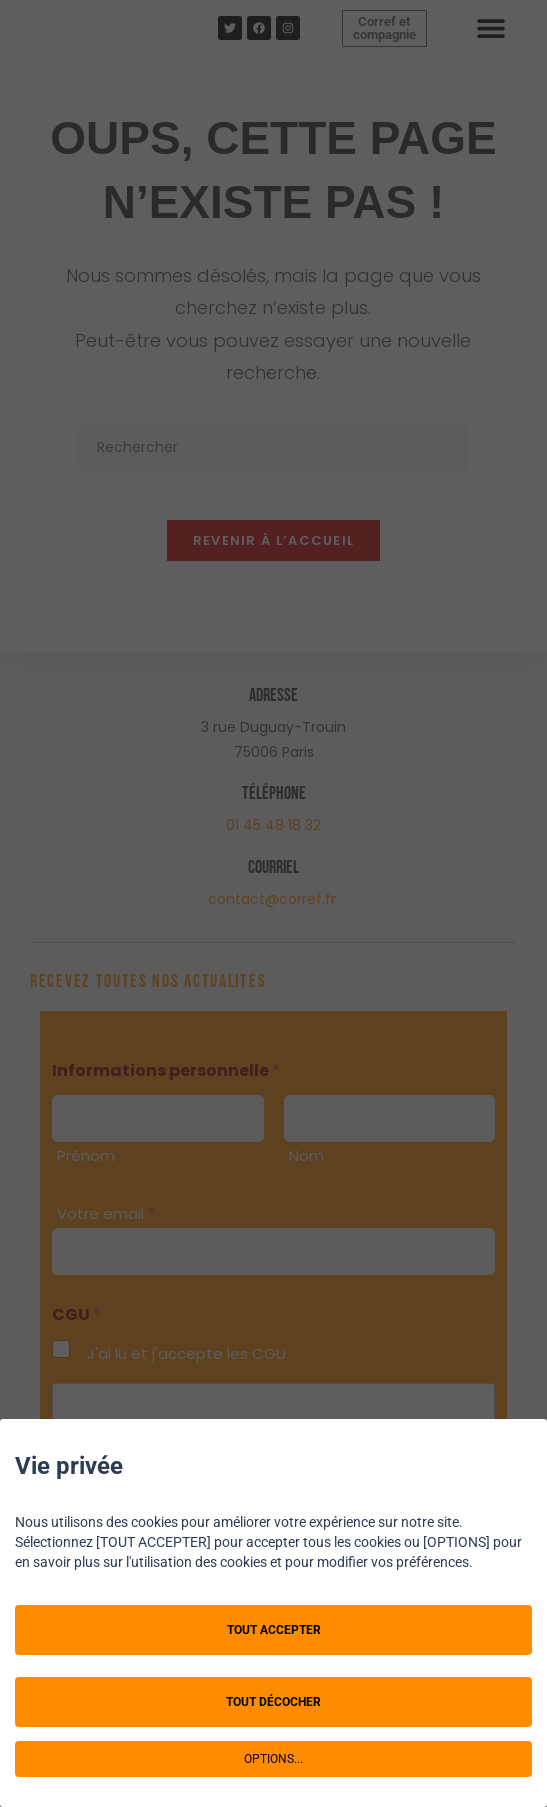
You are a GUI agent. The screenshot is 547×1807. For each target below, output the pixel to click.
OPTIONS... (273, 1759)
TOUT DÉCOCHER (273, 1702)
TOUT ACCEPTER (274, 1630)
